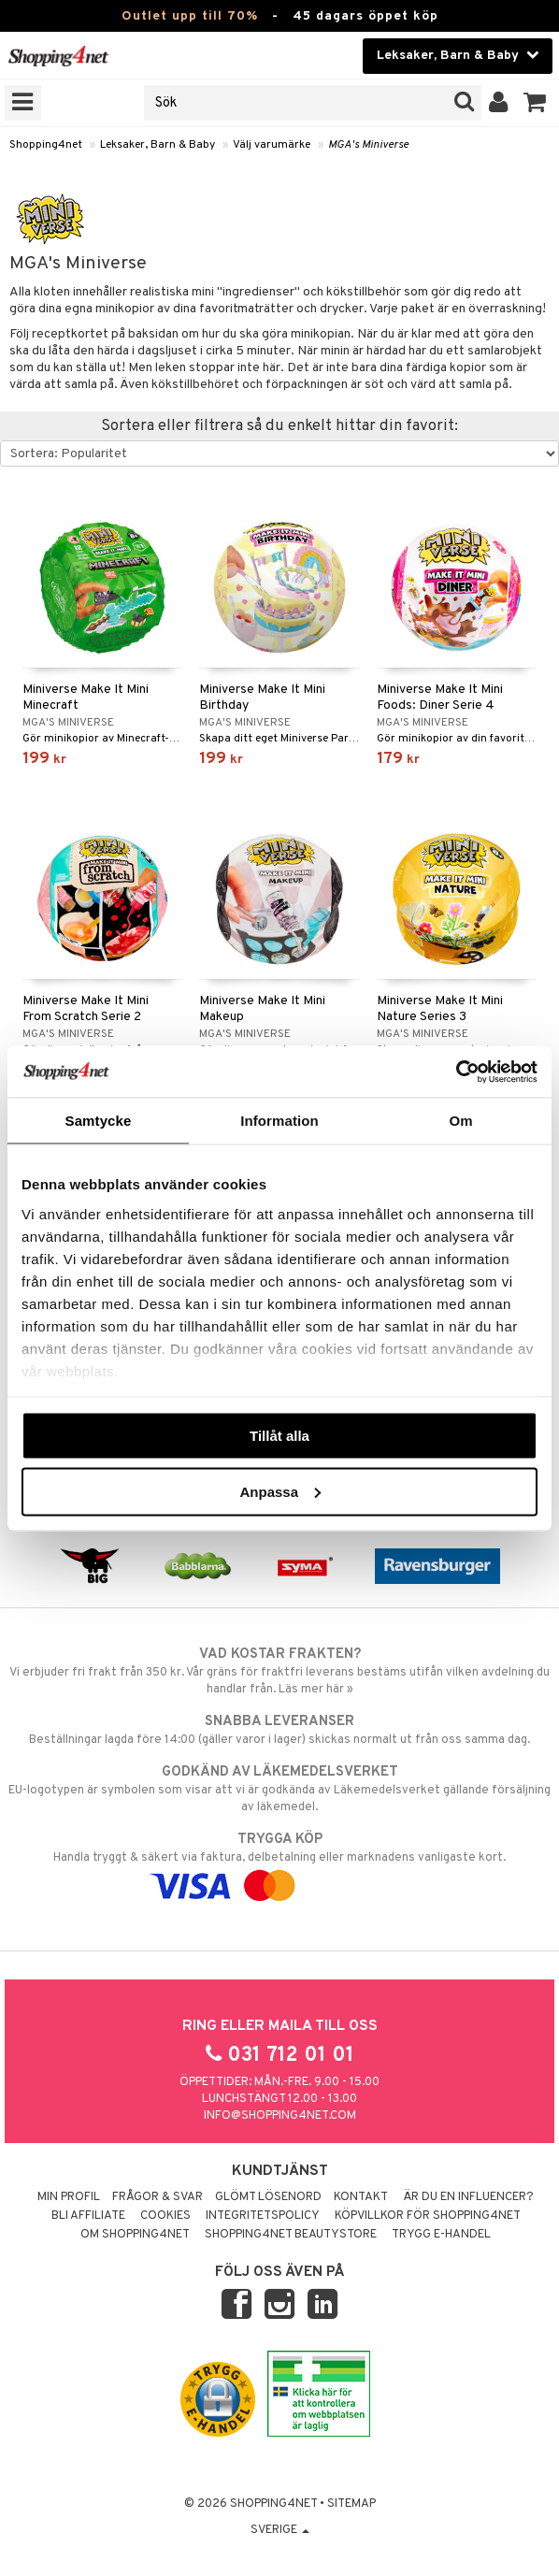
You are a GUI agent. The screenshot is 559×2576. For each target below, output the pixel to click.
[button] (535, 103)
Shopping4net (45, 144)
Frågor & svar (157, 2197)
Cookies (165, 2216)
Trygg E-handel (441, 2234)
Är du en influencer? (468, 2197)
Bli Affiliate (88, 2216)
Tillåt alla (279, 1436)
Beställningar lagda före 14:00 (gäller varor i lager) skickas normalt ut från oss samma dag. (279, 1730)
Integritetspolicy (263, 2216)
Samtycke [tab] (98, 1121)
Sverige (280, 2530)
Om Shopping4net (135, 2234)
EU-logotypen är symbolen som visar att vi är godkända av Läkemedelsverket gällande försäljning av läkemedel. (279, 1789)
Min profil (68, 2197)
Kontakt (361, 2197)
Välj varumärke (271, 144)
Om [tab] (460, 1121)
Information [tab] (279, 1121)
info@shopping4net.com (280, 2115)
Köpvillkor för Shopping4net (428, 2216)
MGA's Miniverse (368, 144)
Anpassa (280, 1491)
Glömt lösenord (268, 2197)
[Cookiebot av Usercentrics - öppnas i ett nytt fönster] (456, 1071)
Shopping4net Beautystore (291, 2234)
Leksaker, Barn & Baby (157, 144)
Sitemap (351, 2504)
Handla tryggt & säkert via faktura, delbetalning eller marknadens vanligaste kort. (279, 1862)
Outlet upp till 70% (190, 16)
